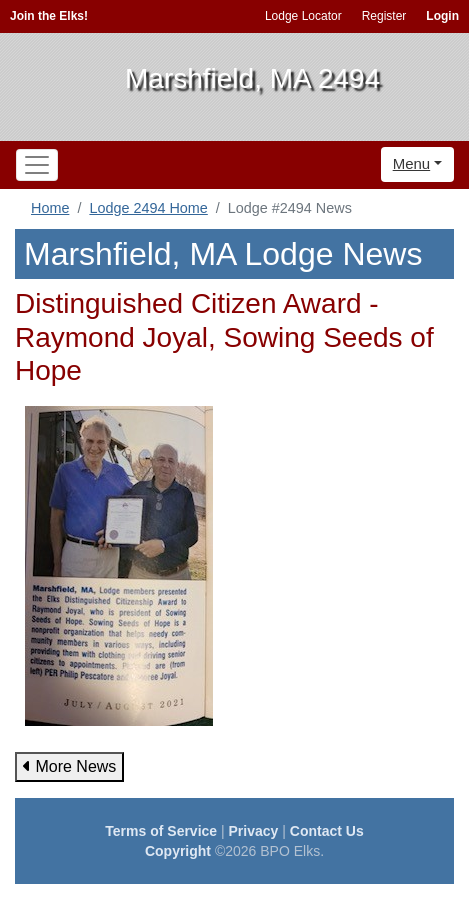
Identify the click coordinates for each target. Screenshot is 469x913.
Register (384, 16)
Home (50, 208)
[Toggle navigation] (37, 165)
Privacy (254, 831)
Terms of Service (161, 831)
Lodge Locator (303, 16)
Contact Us (327, 831)
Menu (412, 163)
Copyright (178, 851)
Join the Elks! (49, 16)
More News (69, 766)
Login (442, 16)
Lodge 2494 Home (148, 208)
